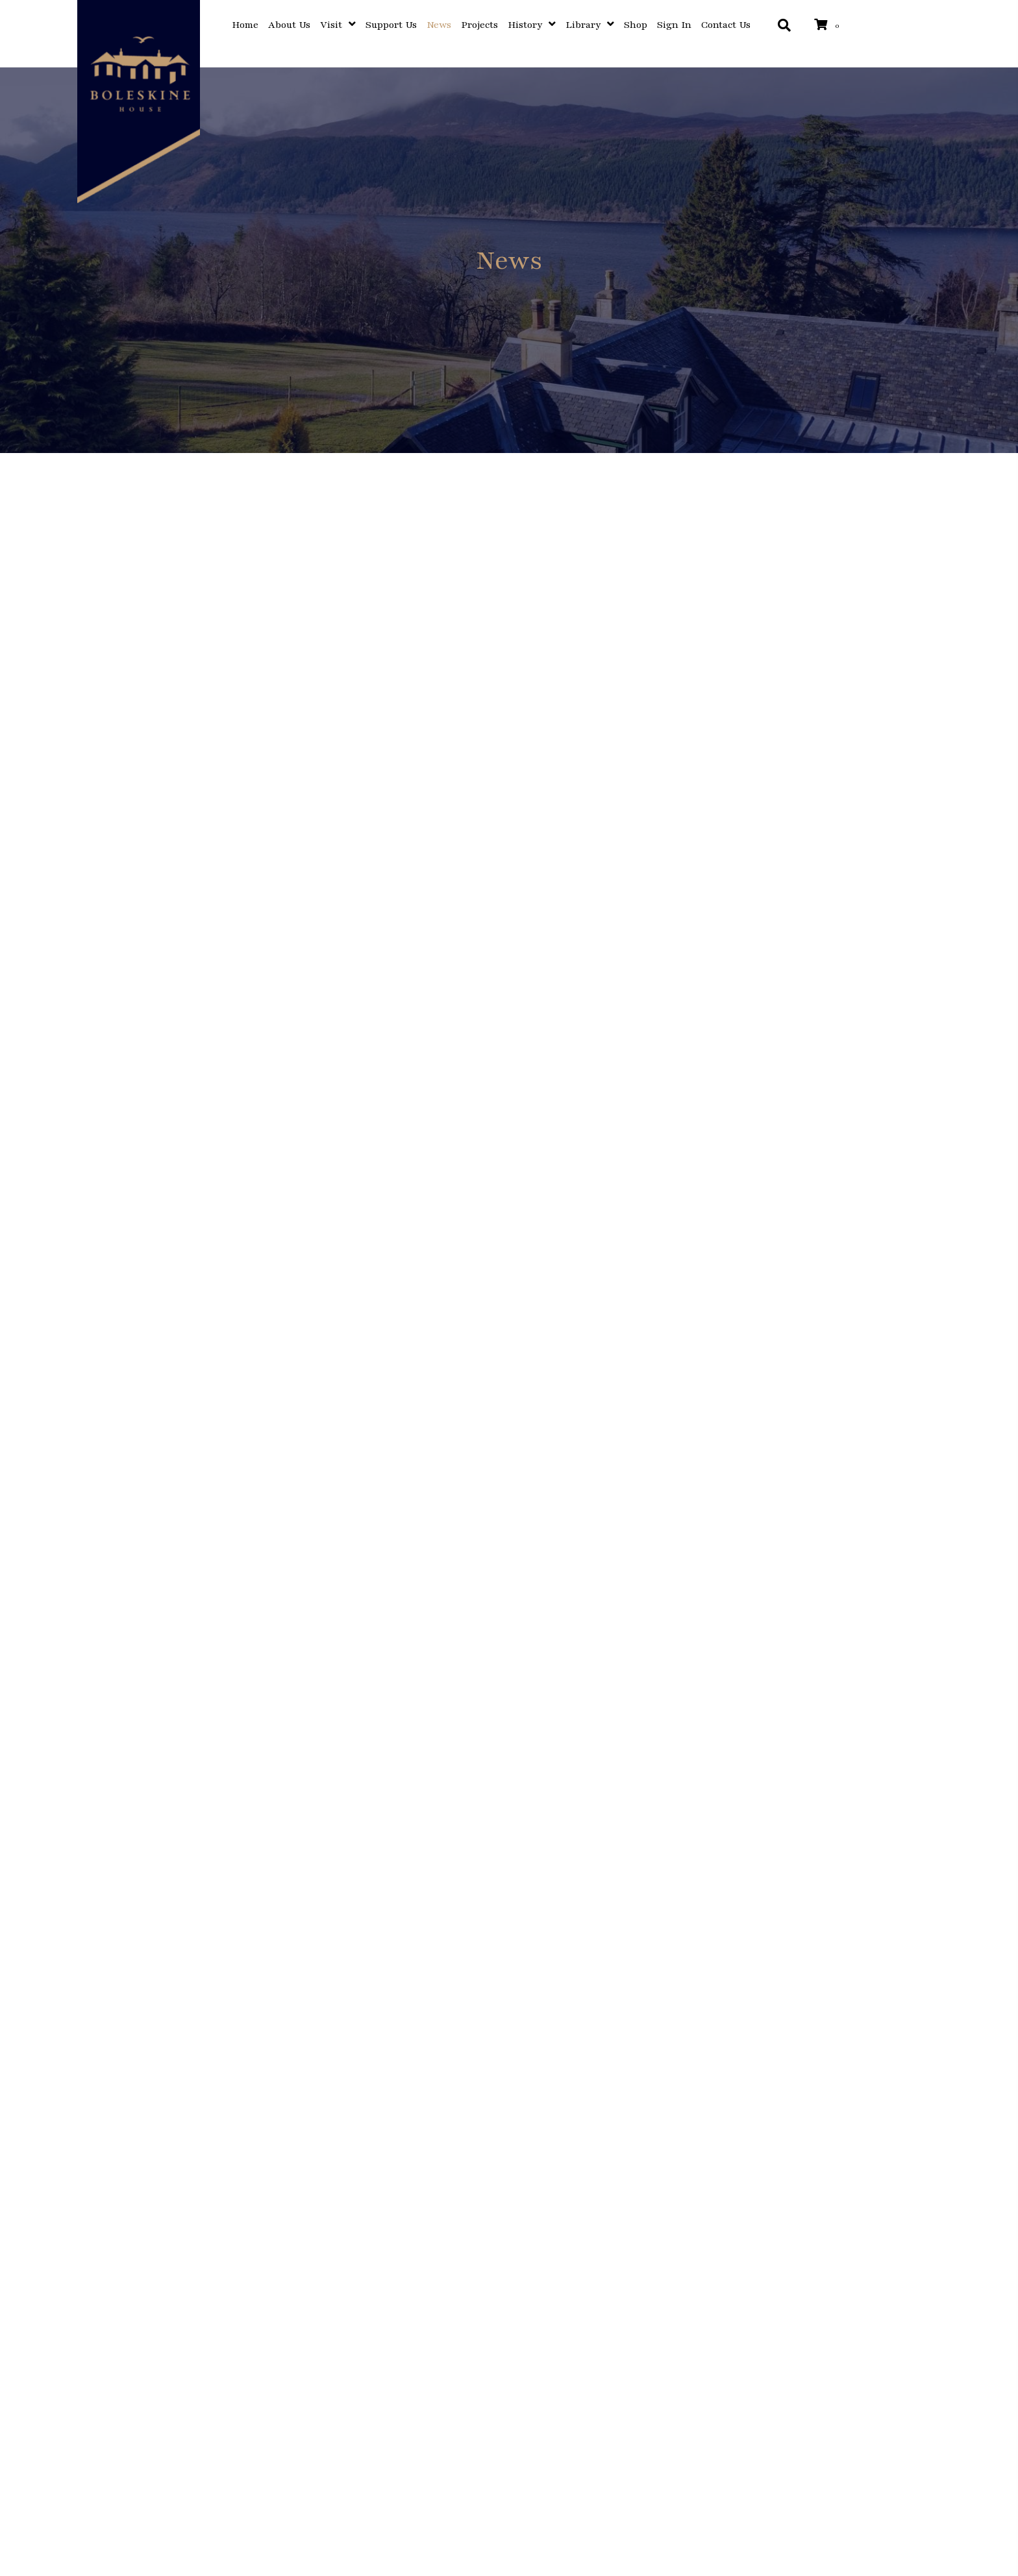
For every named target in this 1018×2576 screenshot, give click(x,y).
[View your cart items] (828, 25)
